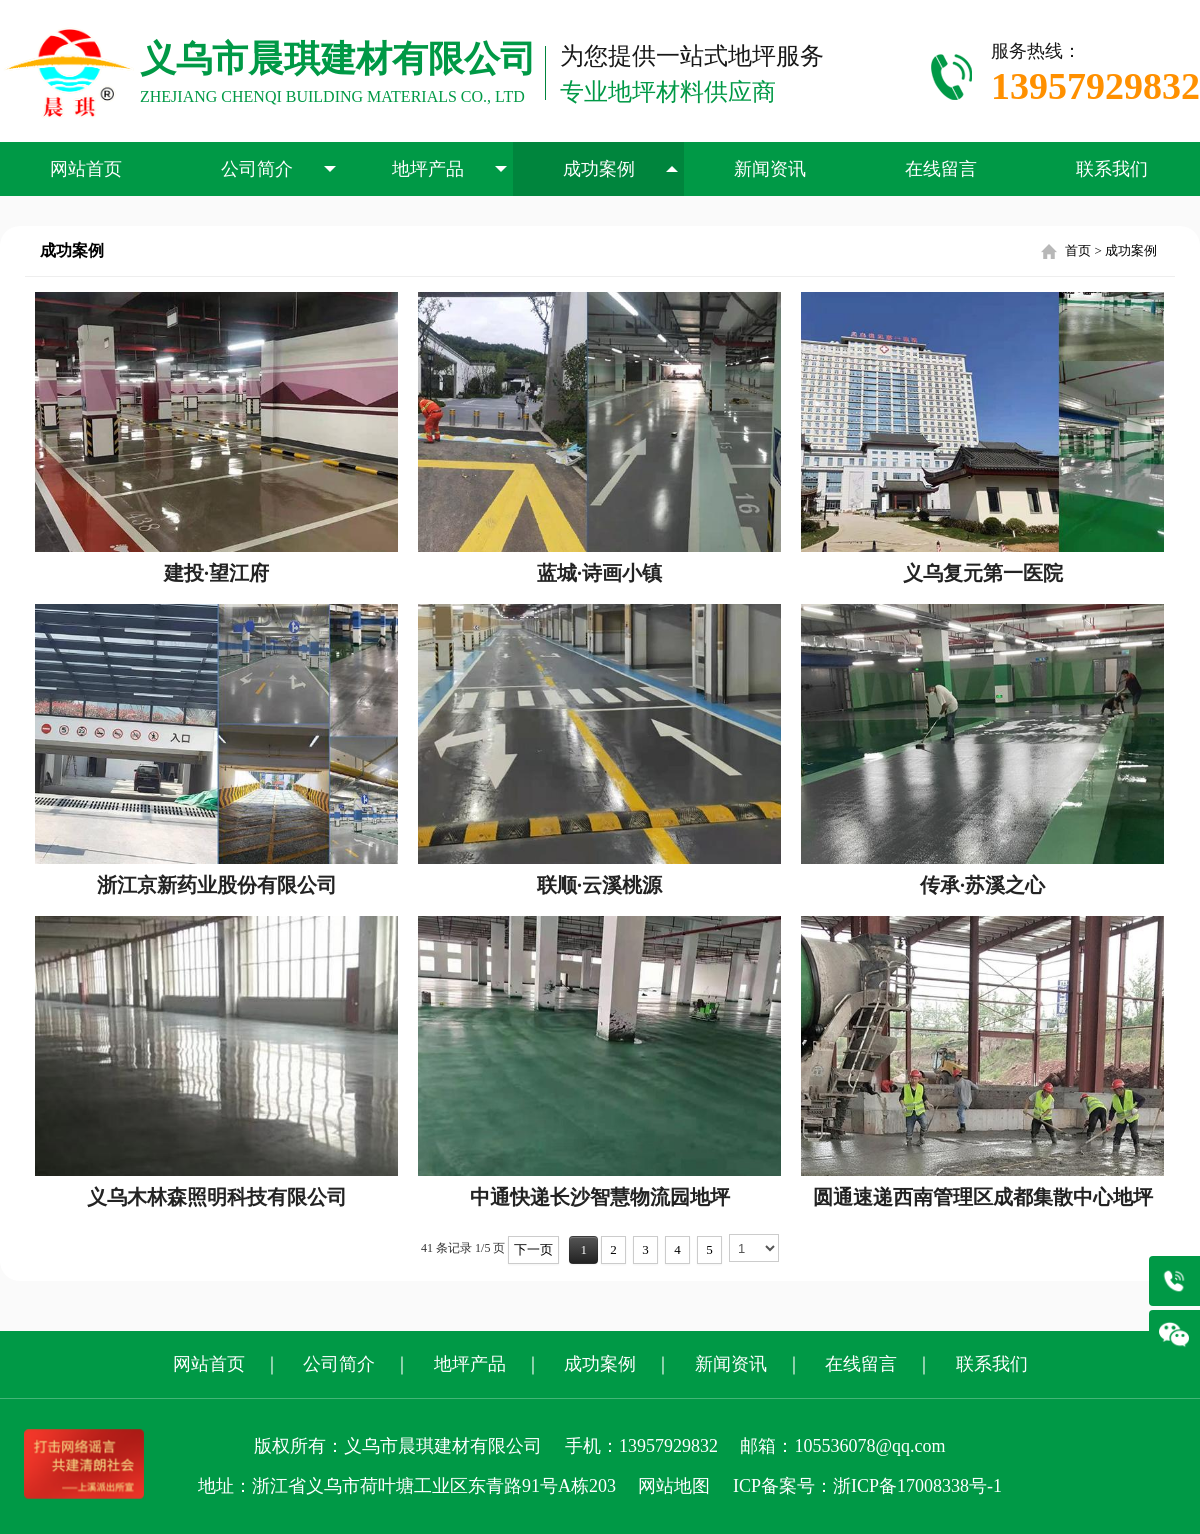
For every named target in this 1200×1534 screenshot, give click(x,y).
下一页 (533, 1249)
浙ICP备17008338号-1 (917, 1486)
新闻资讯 (770, 169)
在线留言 (941, 169)
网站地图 (674, 1486)
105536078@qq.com (869, 1446)
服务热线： (1095, 77)
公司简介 (279, 169)
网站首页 (86, 169)
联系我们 (1112, 169)
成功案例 (621, 169)
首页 (1078, 250)
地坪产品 (450, 169)
